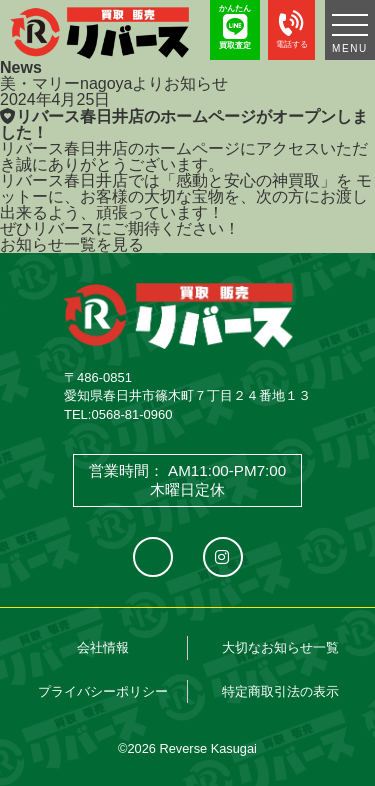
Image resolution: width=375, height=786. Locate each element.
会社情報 (103, 647)
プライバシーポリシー (103, 691)
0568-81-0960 (131, 414)
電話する (291, 26)
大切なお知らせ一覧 (280, 647)
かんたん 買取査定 (235, 27)
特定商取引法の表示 (280, 691)
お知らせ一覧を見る (72, 244)
